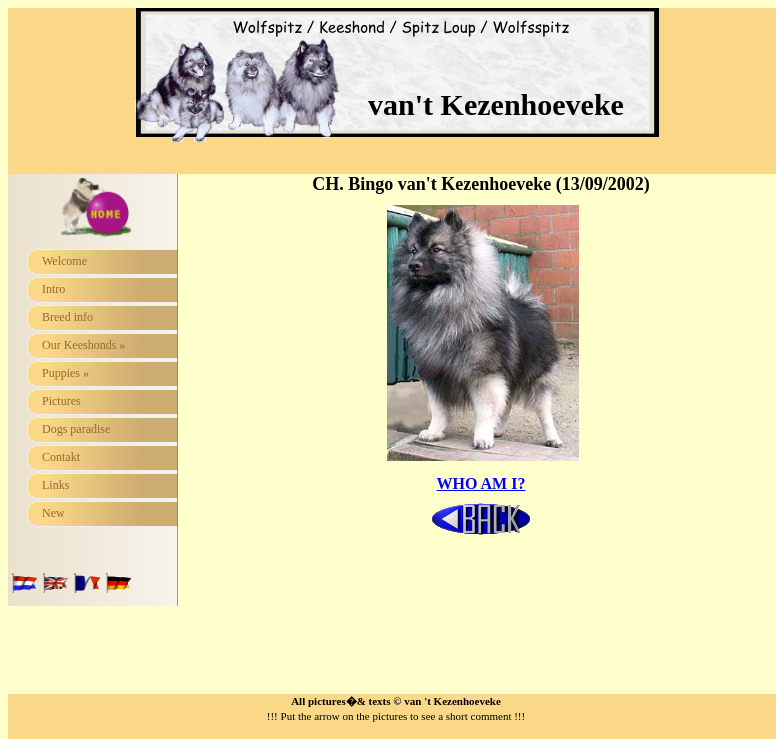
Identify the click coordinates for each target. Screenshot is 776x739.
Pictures (61, 401)
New (53, 513)
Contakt (61, 457)
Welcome (64, 261)
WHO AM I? (481, 483)
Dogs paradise (76, 429)
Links (55, 485)
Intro (53, 289)
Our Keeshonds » (83, 345)
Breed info (67, 317)
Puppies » (65, 373)
